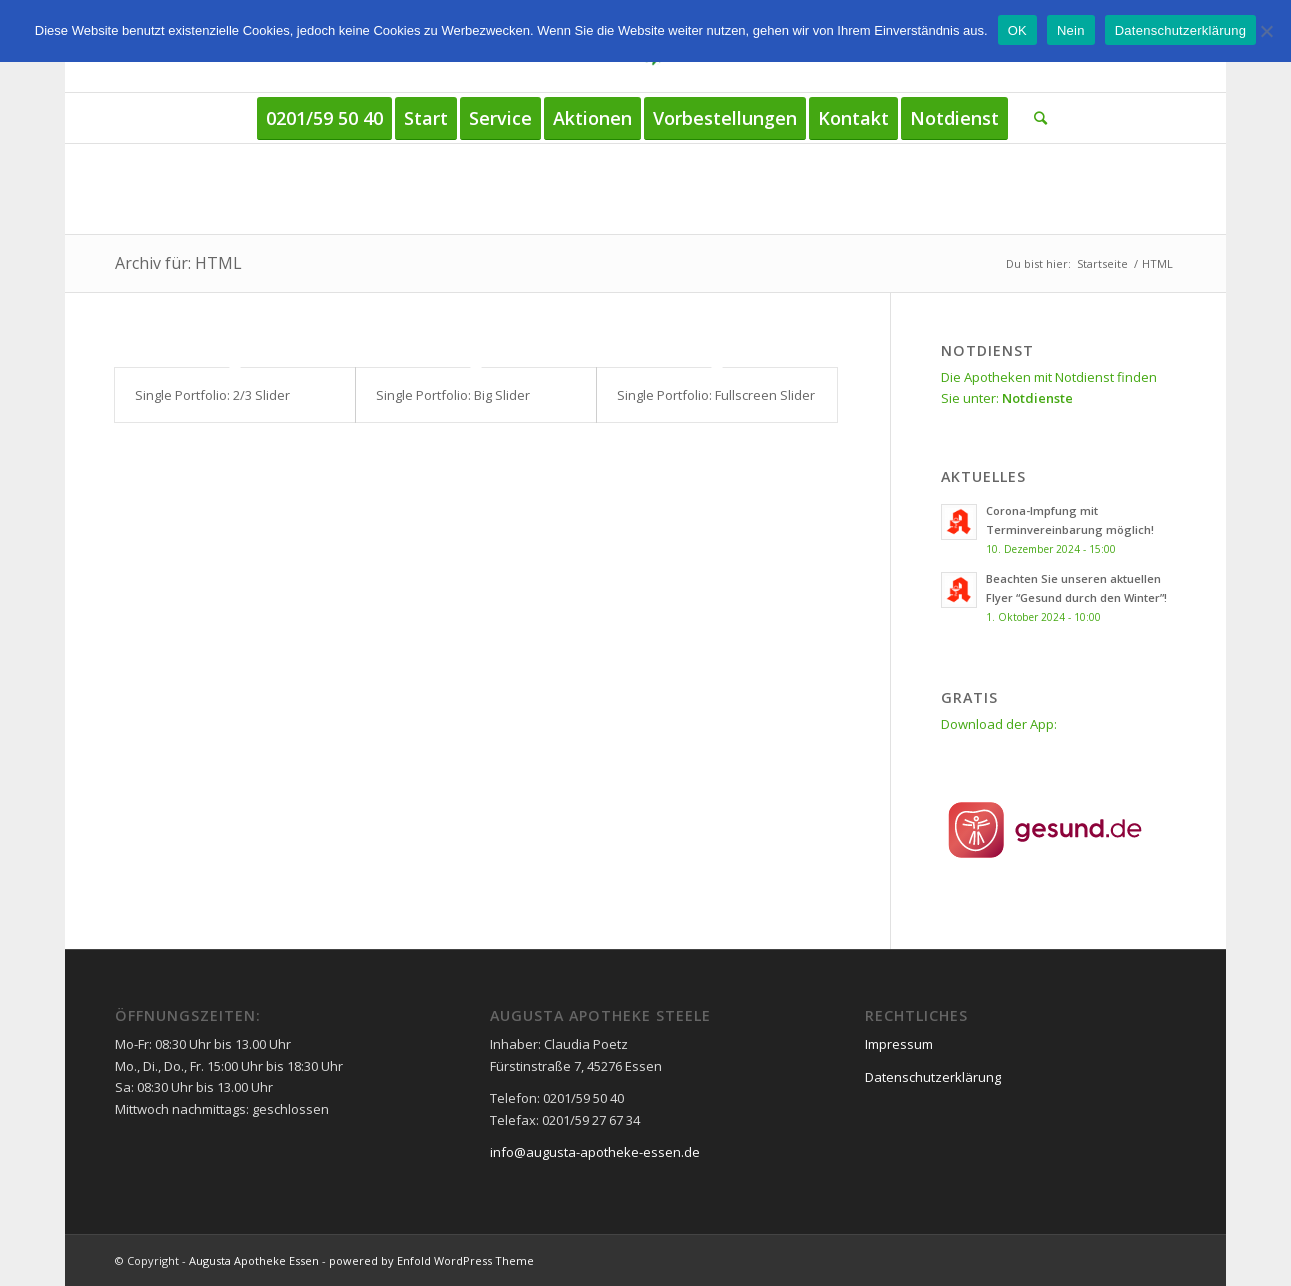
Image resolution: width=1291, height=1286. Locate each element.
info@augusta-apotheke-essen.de (595, 1152)
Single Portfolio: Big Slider (453, 395)
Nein (1071, 30)
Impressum (899, 1044)
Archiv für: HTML (178, 263)
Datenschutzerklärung (933, 1077)
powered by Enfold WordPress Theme (431, 1260)
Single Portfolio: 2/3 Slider (212, 395)
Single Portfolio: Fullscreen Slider (716, 395)
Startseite (1102, 263)
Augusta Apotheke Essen (254, 1260)
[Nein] (1266, 31)
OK (1017, 30)
